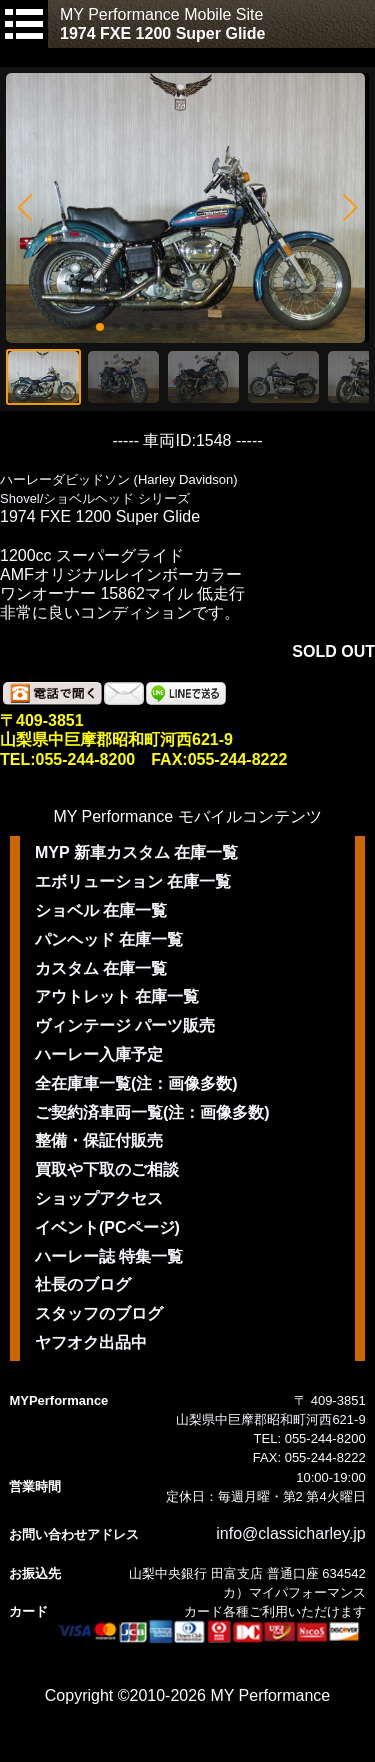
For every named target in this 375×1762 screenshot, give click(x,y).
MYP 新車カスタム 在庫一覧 (136, 852)
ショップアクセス (99, 1198)
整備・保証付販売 (99, 1140)
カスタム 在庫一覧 (101, 968)
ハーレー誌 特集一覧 (109, 1256)
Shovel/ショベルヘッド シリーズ (95, 498)
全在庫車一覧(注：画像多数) (136, 1083)
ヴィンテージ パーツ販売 (125, 1025)
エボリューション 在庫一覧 (133, 881)
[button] (24, 208)
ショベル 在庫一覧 (101, 910)
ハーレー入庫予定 (99, 1054)
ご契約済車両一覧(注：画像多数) (152, 1112)
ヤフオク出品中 (91, 1342)
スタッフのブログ (99, 1313)
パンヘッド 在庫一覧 (109, 939)
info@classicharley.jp (290, 1533)
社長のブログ (83, 1284)
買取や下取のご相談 (107, 1169)
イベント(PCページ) (107, 1227)
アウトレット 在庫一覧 (117, 996)
